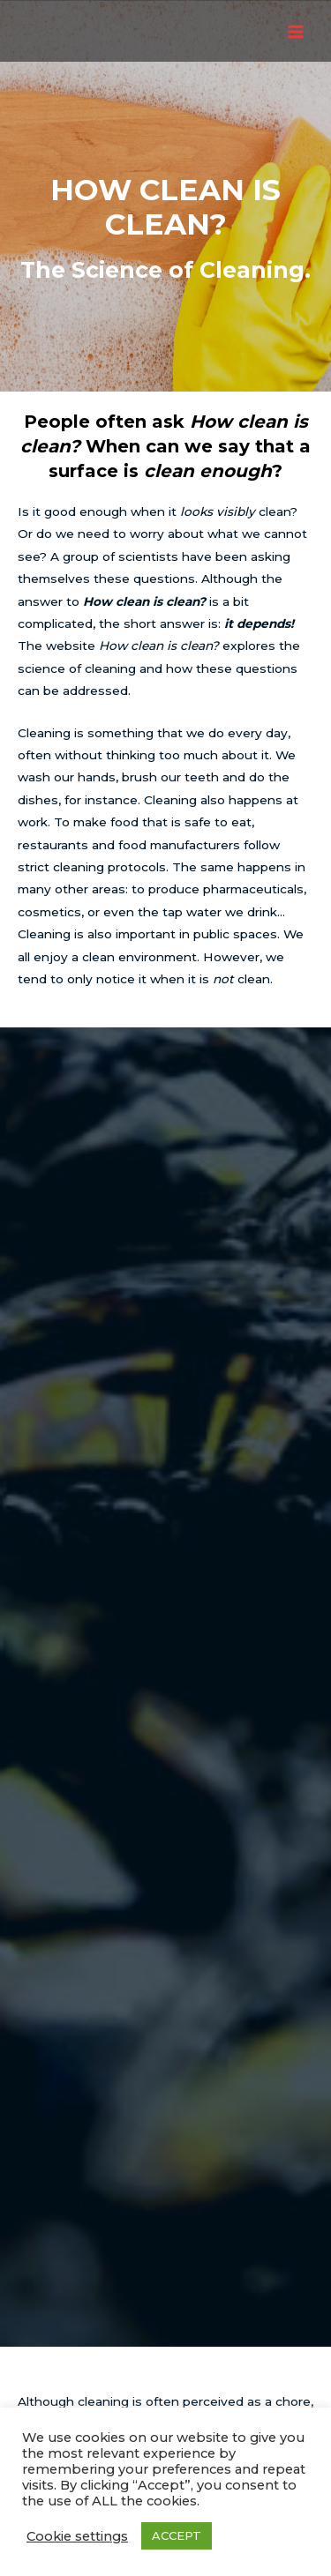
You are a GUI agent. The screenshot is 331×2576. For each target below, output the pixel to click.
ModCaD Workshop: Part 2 (166, 2217)
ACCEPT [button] (176, 2535)
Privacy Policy (165, 2393)
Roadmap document (206, 1866)
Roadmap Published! (166, 2195)
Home (165, 2370)
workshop (120, 1620)
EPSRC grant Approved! (165, 2285)
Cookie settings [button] (77, 2536)
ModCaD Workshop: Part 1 (165, 2240)
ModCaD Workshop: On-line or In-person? (165, 2262)
